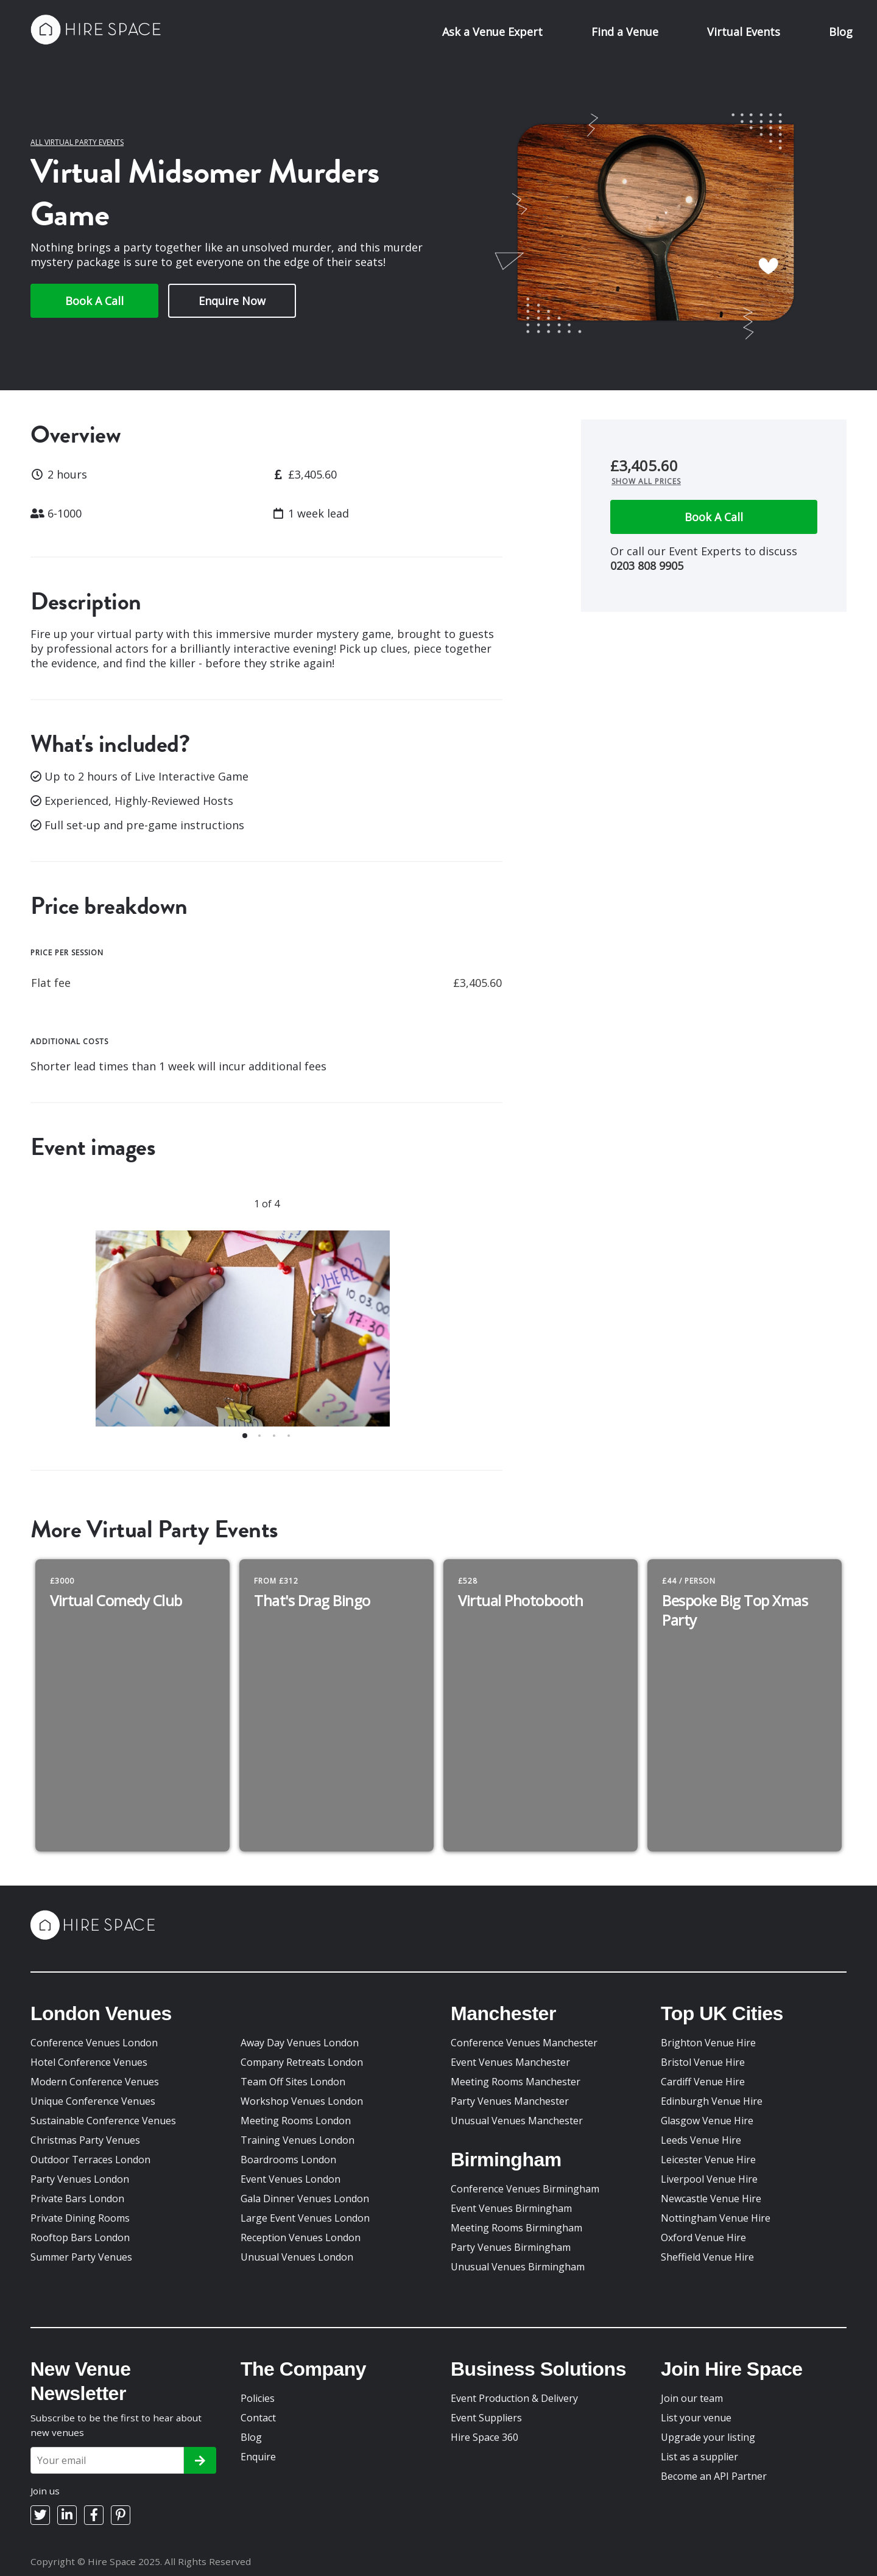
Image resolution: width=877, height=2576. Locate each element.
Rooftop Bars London (80, 2237)
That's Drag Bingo (312, 1600)
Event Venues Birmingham (511, 2208)
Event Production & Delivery (514, 2398)
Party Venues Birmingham (511, 2247)
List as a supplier (699, 2456)
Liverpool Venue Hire (709, 2179)
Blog (841, 31)
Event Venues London (290, 2179)
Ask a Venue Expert (492, 31)
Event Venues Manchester (510, 2062)
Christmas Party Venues (85, 2140)
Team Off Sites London (293, 2081)
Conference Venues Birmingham (525, 2188)
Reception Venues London (301, 2237)
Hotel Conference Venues (88, 2062)
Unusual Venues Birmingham (518, 2266)
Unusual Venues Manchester (517, 2120)
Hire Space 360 (484, 2437)
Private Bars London (77, 2198)
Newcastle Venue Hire (711, 2198)
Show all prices (646, 481)
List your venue (696, 2417)
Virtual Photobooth (520, 1600)
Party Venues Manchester (510, 2101)
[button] (244, 1435)
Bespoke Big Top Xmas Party (735, 1610)
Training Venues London (297, 2140)
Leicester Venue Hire (708, 2159)
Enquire (258, 2456)
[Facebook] (94, 2515)
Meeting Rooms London (296, 2120)
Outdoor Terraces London (90, 2159)
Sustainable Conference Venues (103, 2120)
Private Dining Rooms (80, 2218)
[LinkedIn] (67, 2515)
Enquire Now (232, 300)
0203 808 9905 (646, 565)
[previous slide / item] (61, 1335)
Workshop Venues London (302, 2101)
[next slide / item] (471, 1335)
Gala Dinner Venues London (305, 2198)
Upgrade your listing (708, 2437)
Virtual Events (743, 31)
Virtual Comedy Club (116, 1600)
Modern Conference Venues (94, 2081)
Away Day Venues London (300, 2042)
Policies (258, 2398)
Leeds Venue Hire (701, 2140)
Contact (258, 2417)
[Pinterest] (120, 2515)
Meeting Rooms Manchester (515, 2081)
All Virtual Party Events (77, 142)
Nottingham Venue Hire (715, 2218)
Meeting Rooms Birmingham (516, 2227)
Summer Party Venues (81, 2257)
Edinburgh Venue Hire (712, 2101)
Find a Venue (624, 31)
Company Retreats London (302, 2062)
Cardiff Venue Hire (703, 2081)
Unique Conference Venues (92, 2101)
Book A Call (94, 300)
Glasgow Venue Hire (707, 2120)
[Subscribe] (200, 2460)
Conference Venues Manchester (524, 2042)
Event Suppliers (486, 2417)
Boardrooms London (288, 2159)
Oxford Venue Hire (703, 2237)
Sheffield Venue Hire (707, 2257)
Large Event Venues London (305, 2218)
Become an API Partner (714, 2476)
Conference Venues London (94, 2042)
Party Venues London (79, 2179)
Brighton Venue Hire (708, 2042)
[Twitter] (40, 2515)
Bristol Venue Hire (703, 2062)
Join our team (692, 2398)
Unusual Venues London (297, 2257)
